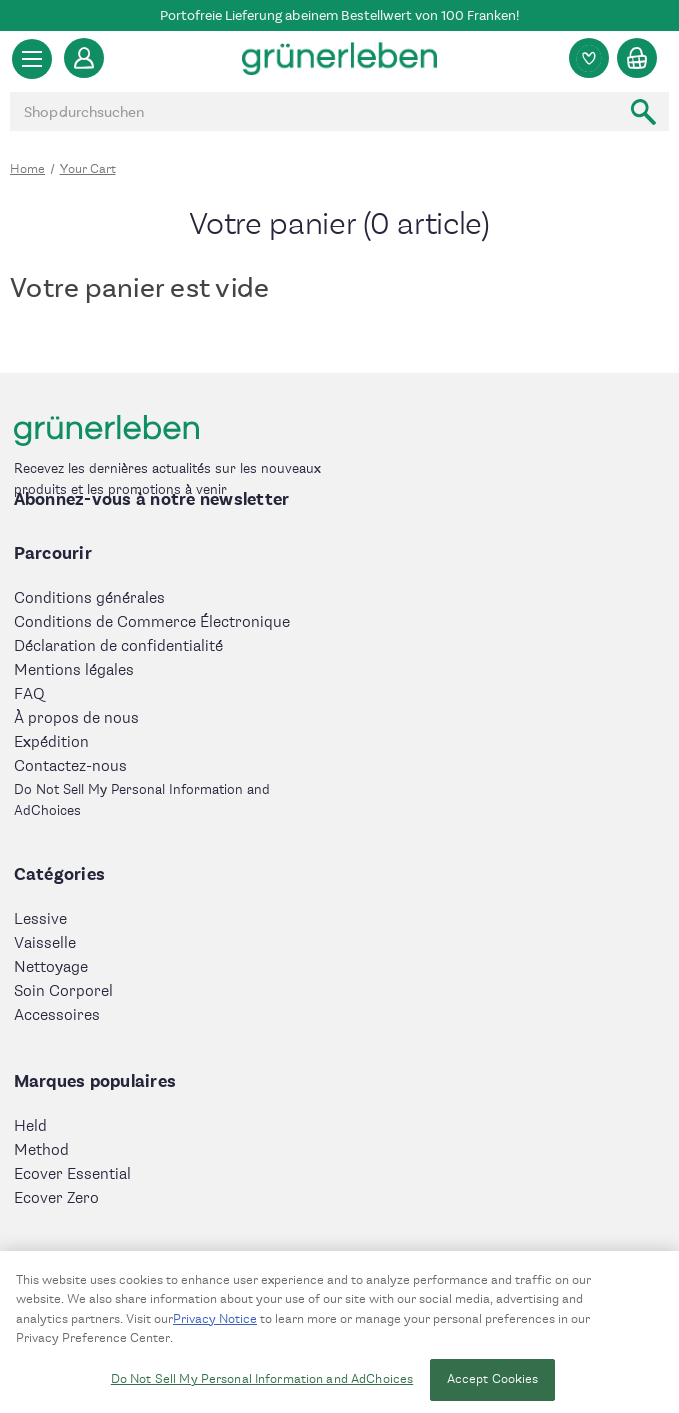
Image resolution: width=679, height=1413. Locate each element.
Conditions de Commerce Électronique (152, 622)
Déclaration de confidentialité (118, 646)
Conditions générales (89, 598)
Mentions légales (74, 670)
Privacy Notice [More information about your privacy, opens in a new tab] (215, 1326)
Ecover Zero (56, 1198)
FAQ (29, 694)
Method (41, 1150)
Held (30, 1126)
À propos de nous (76, 718)
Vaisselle (45, 943)
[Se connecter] (84, 58)
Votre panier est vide (139, 288)
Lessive (40, 919)
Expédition (51, 742)
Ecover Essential (72, 1174)
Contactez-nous (70, 766)
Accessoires (57, 1015)
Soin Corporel (63, 991)
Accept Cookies (493, 1386)
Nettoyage (51, 967)
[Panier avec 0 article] (637, 58)
